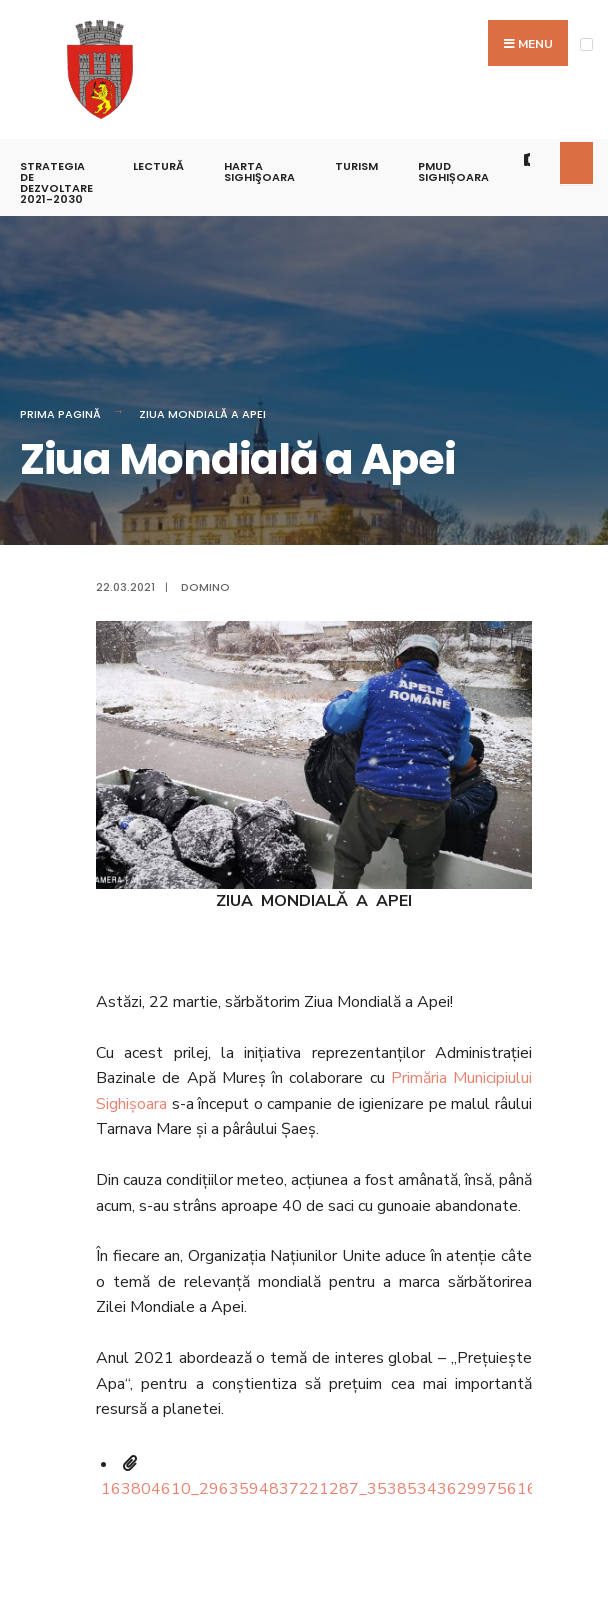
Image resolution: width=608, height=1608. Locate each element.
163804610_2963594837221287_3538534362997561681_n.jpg (349, 1489)
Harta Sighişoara (259, 171)
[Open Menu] (586, 44)
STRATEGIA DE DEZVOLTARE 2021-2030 (56, 182)
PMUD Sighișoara (453, 171)
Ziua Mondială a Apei (202, 414)
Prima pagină (60, 414)
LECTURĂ (158, 166)
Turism (356, 166)
